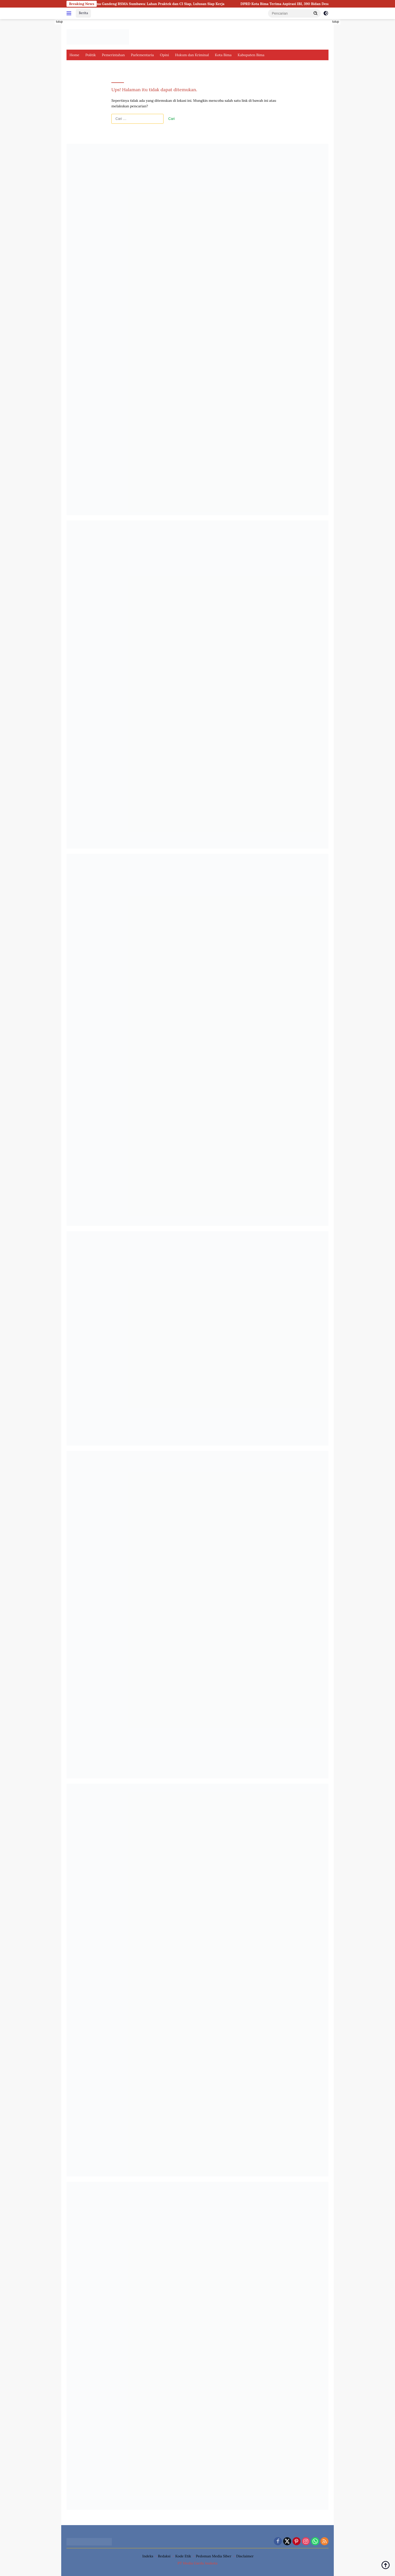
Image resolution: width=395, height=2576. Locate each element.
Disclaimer (244, 2556)
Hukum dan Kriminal (192, 55)
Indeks (147, 2556)
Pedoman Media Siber (213, 2556)
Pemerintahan (113, 55)
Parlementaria (142, 55)
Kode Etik (183, 2556)
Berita (83, 13)
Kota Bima (223, 55)
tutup (59, 21)
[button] (316, 13)
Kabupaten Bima (251, 55)
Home (74, 55)
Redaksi (164, 2556)
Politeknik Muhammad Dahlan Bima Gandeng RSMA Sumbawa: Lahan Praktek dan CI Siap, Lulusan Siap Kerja (140, 4)
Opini (164, 55)
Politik (90, 55)
